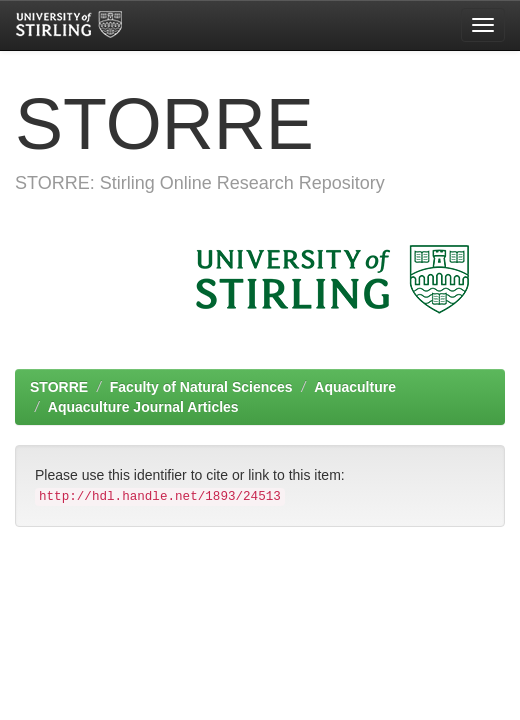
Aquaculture (355, 387)
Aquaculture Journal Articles (143, 407)
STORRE (59, 387)
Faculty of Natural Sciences (201, 387)
